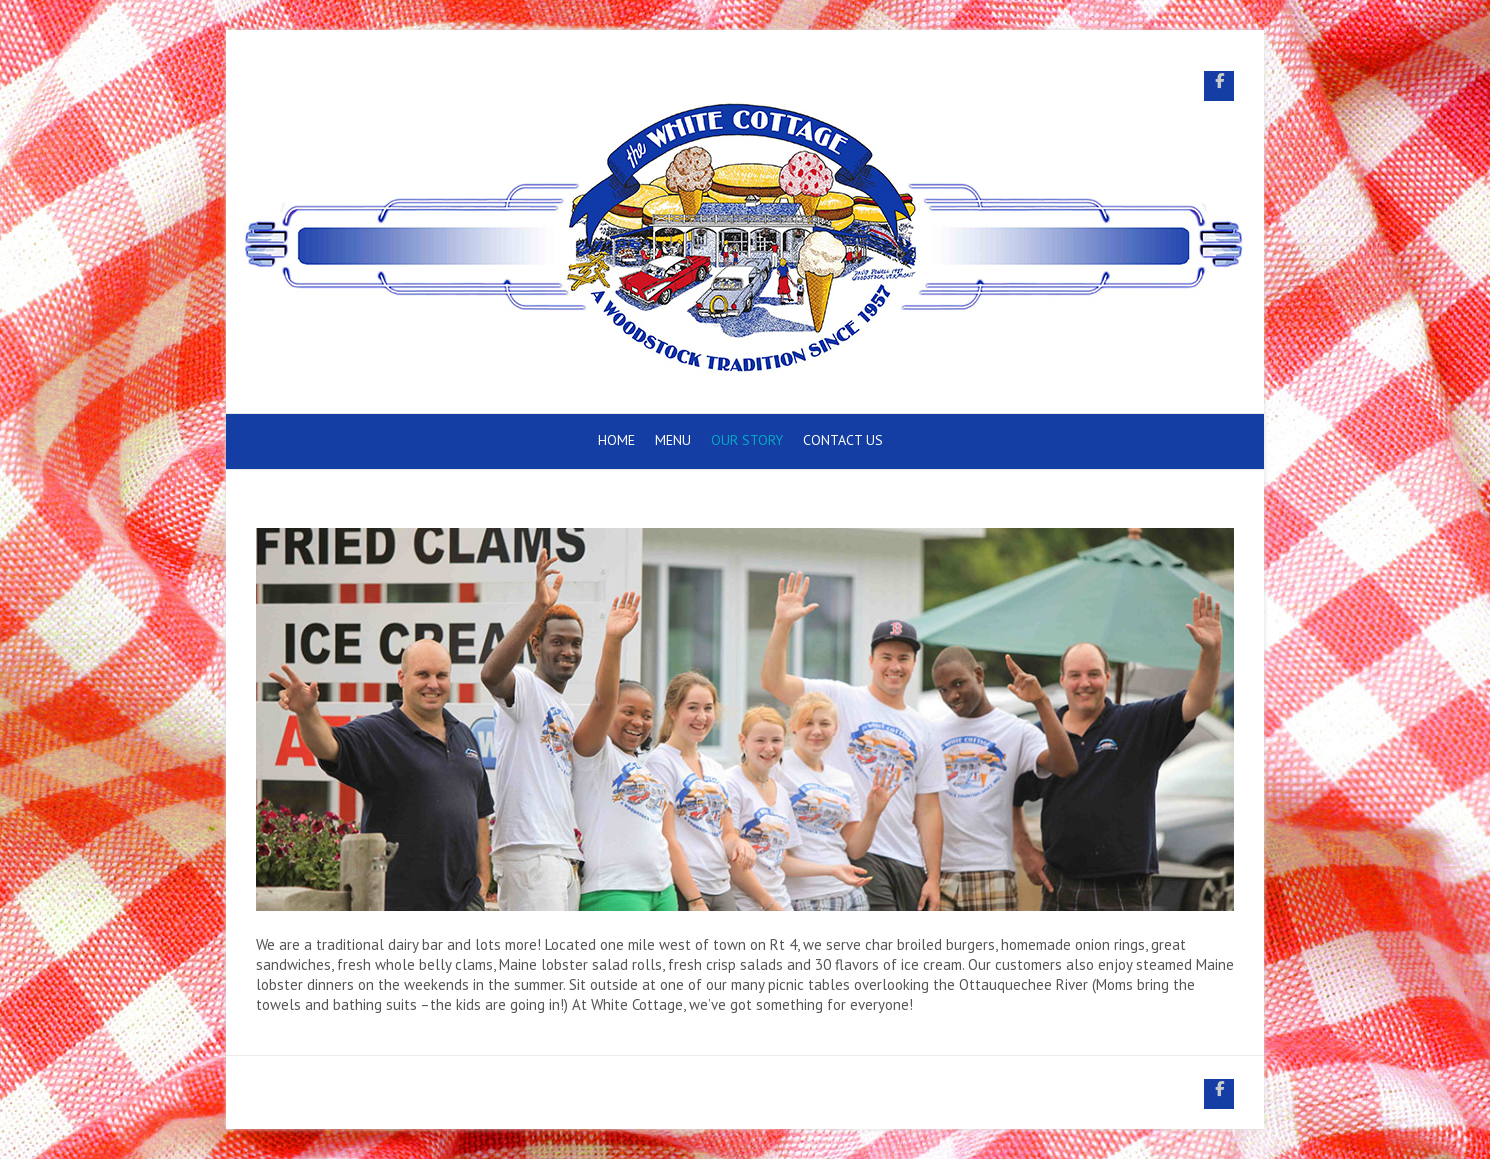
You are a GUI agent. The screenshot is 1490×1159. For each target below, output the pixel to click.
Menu (673, 440)
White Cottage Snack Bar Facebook (1219, 86)
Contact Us (843, 440)
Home (616, 440)
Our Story (747, 440)
